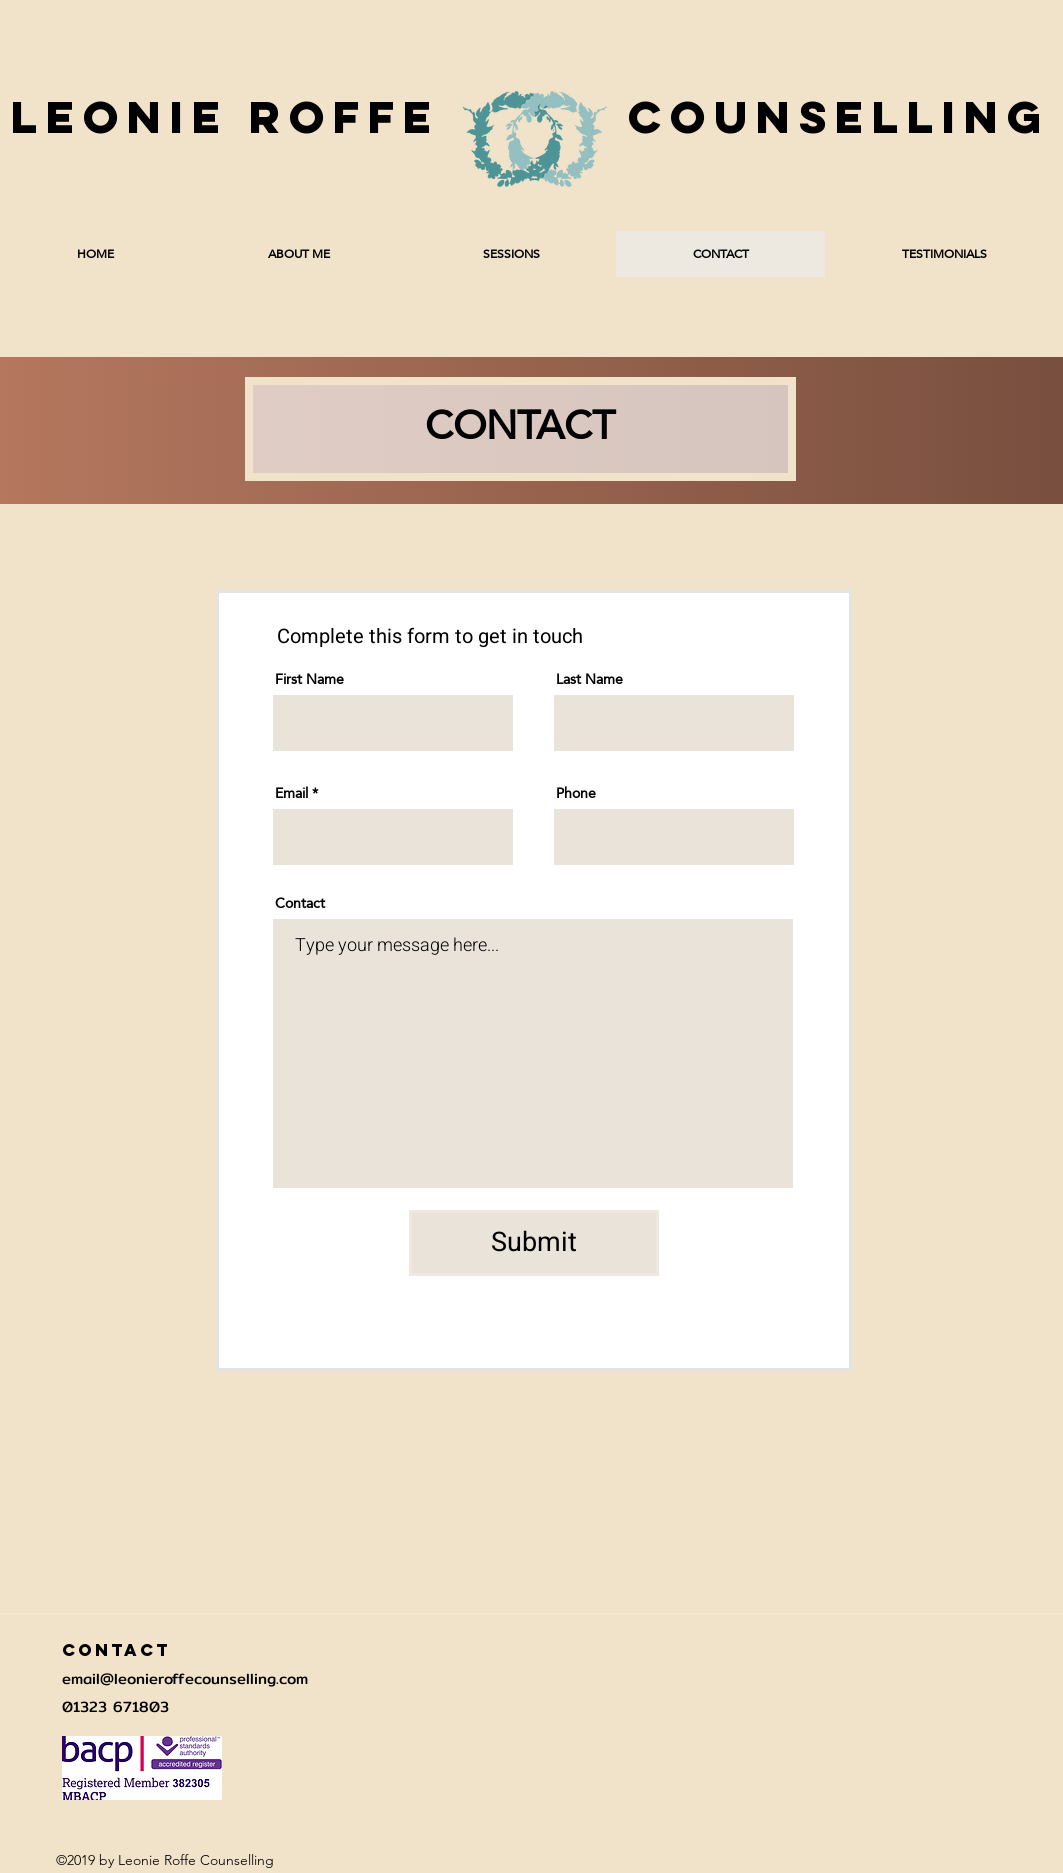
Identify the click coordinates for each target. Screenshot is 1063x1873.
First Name (309, 679)
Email (291, 793)
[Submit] (534, 1243)
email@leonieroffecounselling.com (185, 1678)
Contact (300, 903)
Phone (576, 793)
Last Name (589, 679)
